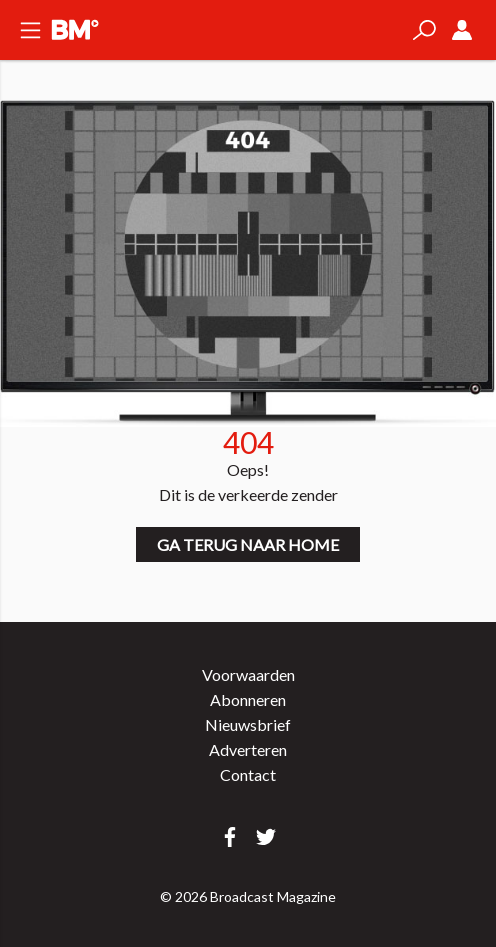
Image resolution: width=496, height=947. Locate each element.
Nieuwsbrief (248, 724)
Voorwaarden (248, 674)
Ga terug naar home (248, 544)
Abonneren (248, 699)
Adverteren (248, 749)
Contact (248, 774)
